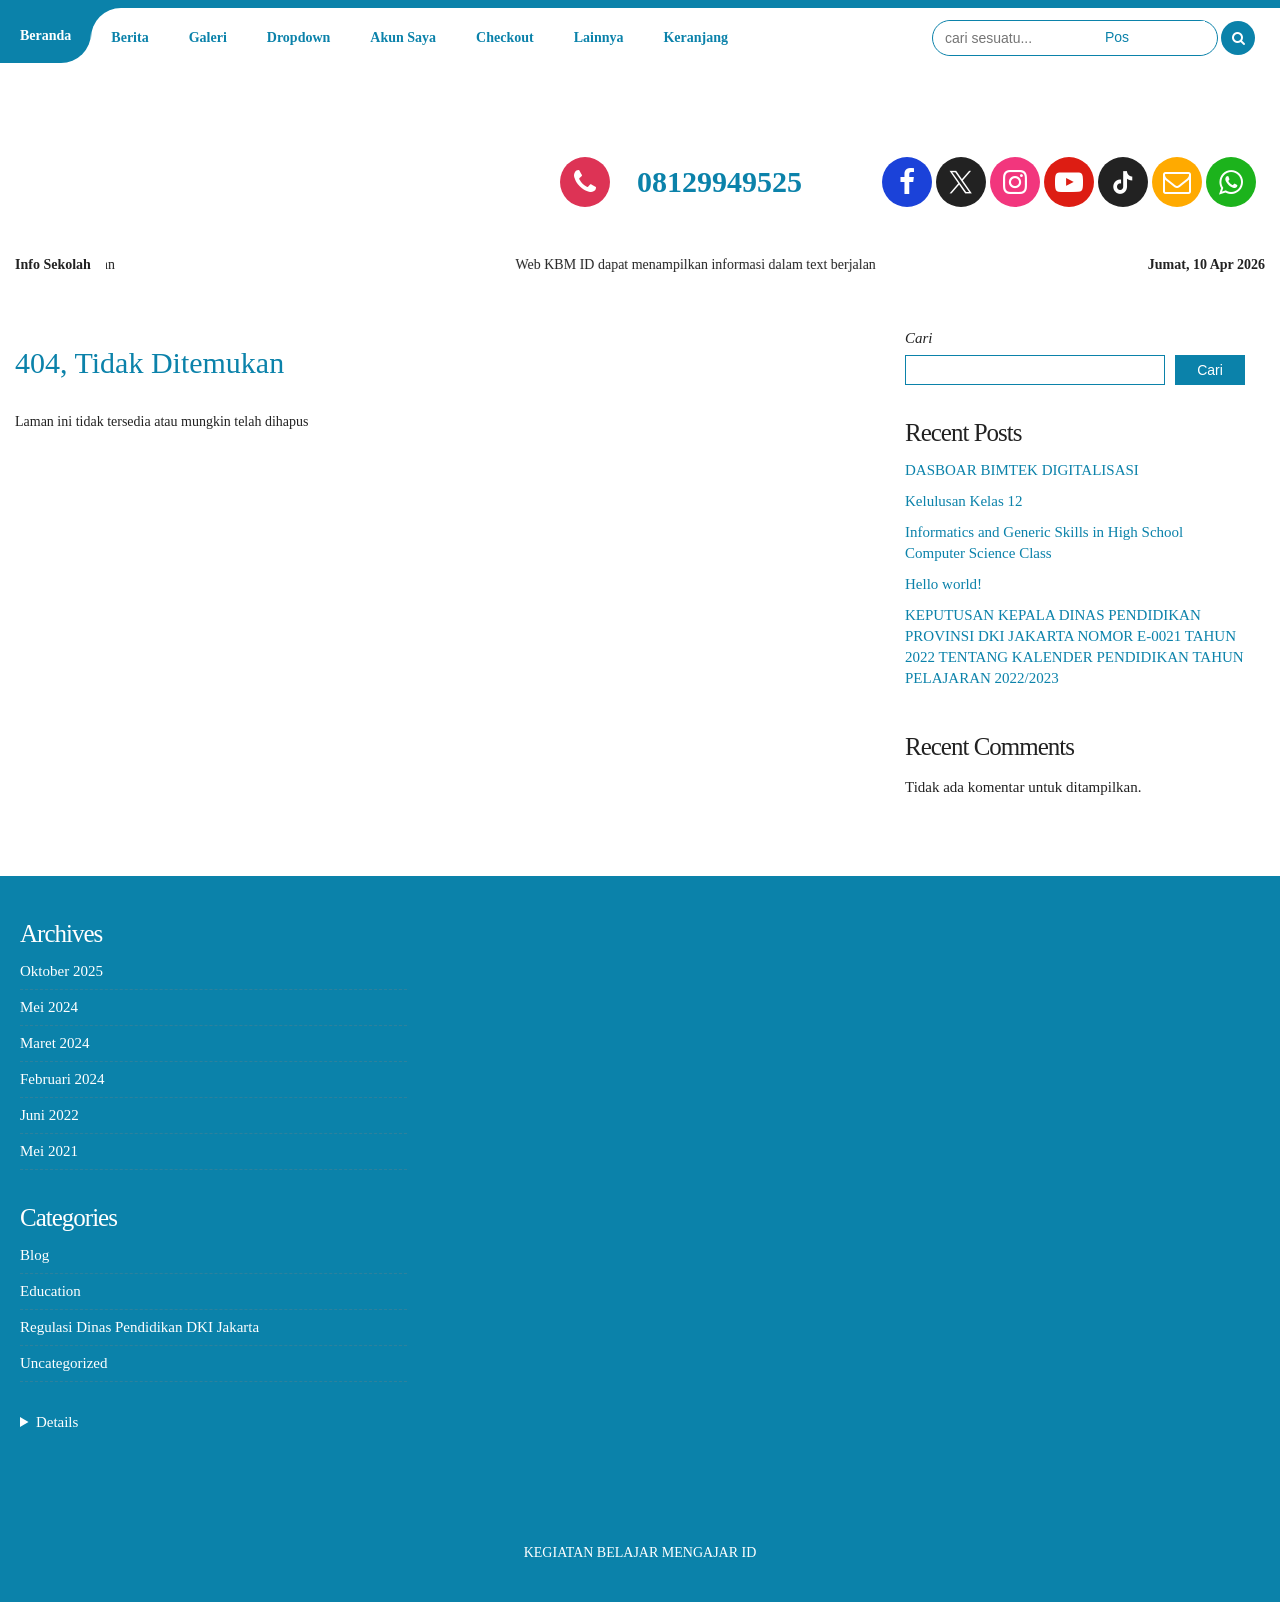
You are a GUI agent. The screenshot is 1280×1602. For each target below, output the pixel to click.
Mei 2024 (49, 1007)
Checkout (505, 37)
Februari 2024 (62, 1079)
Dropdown (299, 37)
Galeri (208, 37)
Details (57, 1422)
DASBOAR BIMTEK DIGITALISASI (1022, 470)
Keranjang (695, 37)
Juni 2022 (49, 1115)
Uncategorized (63, 1363)
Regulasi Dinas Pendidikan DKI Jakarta (139, 1327)
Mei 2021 (49, 1151)
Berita (129, 37)
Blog (34, 1255)
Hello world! (943, 584)
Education (50, 1291)
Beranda (45, 35)
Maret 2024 (55, 1043)
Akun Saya (403, 37)
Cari (919, 338)
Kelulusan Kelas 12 (963, 501)
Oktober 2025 (61, 971)
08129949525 (719, 181)
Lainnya (599, 37)
